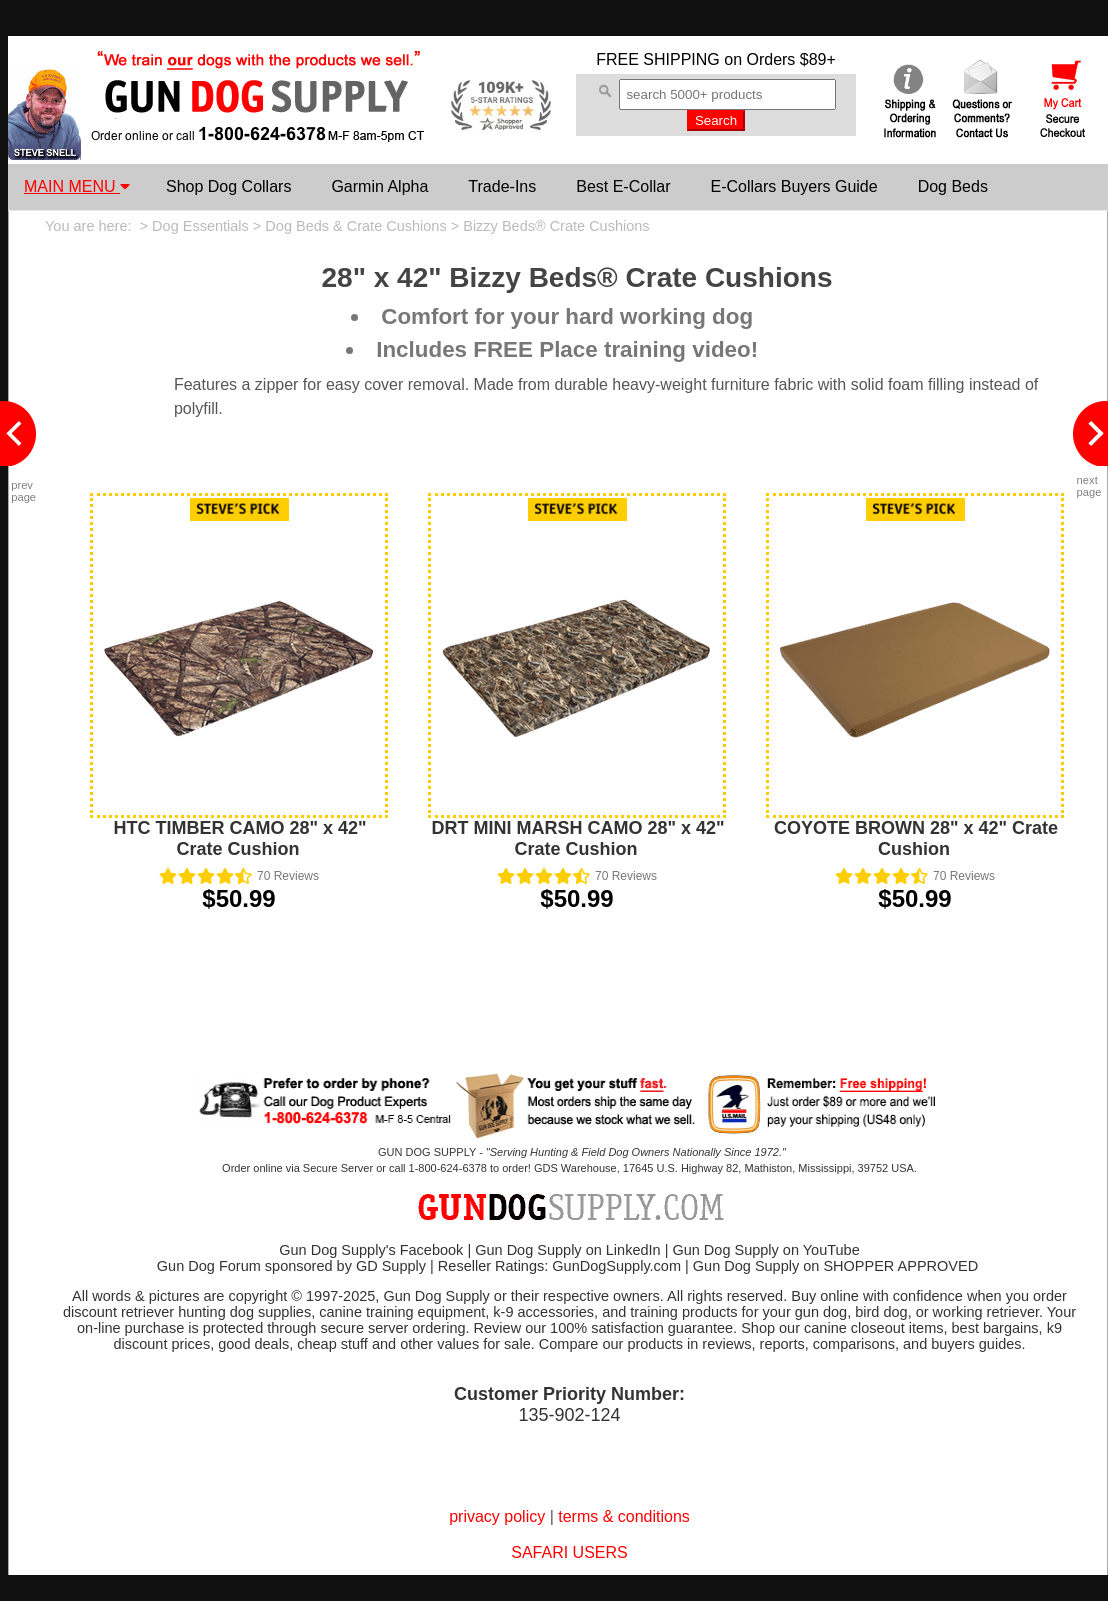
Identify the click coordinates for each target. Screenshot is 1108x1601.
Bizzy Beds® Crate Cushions (556, 226)
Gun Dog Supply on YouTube (765, 1250)
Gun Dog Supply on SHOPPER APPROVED (835, 1266)
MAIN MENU (77, 186)
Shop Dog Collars (228, 186)
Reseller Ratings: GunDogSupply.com (559, 1266)
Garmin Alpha (379, 186)
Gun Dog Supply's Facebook (371, 1250)
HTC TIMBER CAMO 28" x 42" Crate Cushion (239, 838)
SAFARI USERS (569, 1552)
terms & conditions (624, 1516)
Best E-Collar (623, 186)
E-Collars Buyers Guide (793, 186)
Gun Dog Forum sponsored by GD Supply (291, 1266)
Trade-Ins (502, 186)
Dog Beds (953, 186)
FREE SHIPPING (658, 59)
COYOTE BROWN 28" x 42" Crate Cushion (916, 838)
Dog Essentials (200, 226)
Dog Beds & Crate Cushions (355, 226)
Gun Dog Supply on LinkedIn (567, 1250)
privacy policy (497, 1516)
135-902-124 (569, 1415)
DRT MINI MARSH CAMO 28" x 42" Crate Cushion (577, 838)
